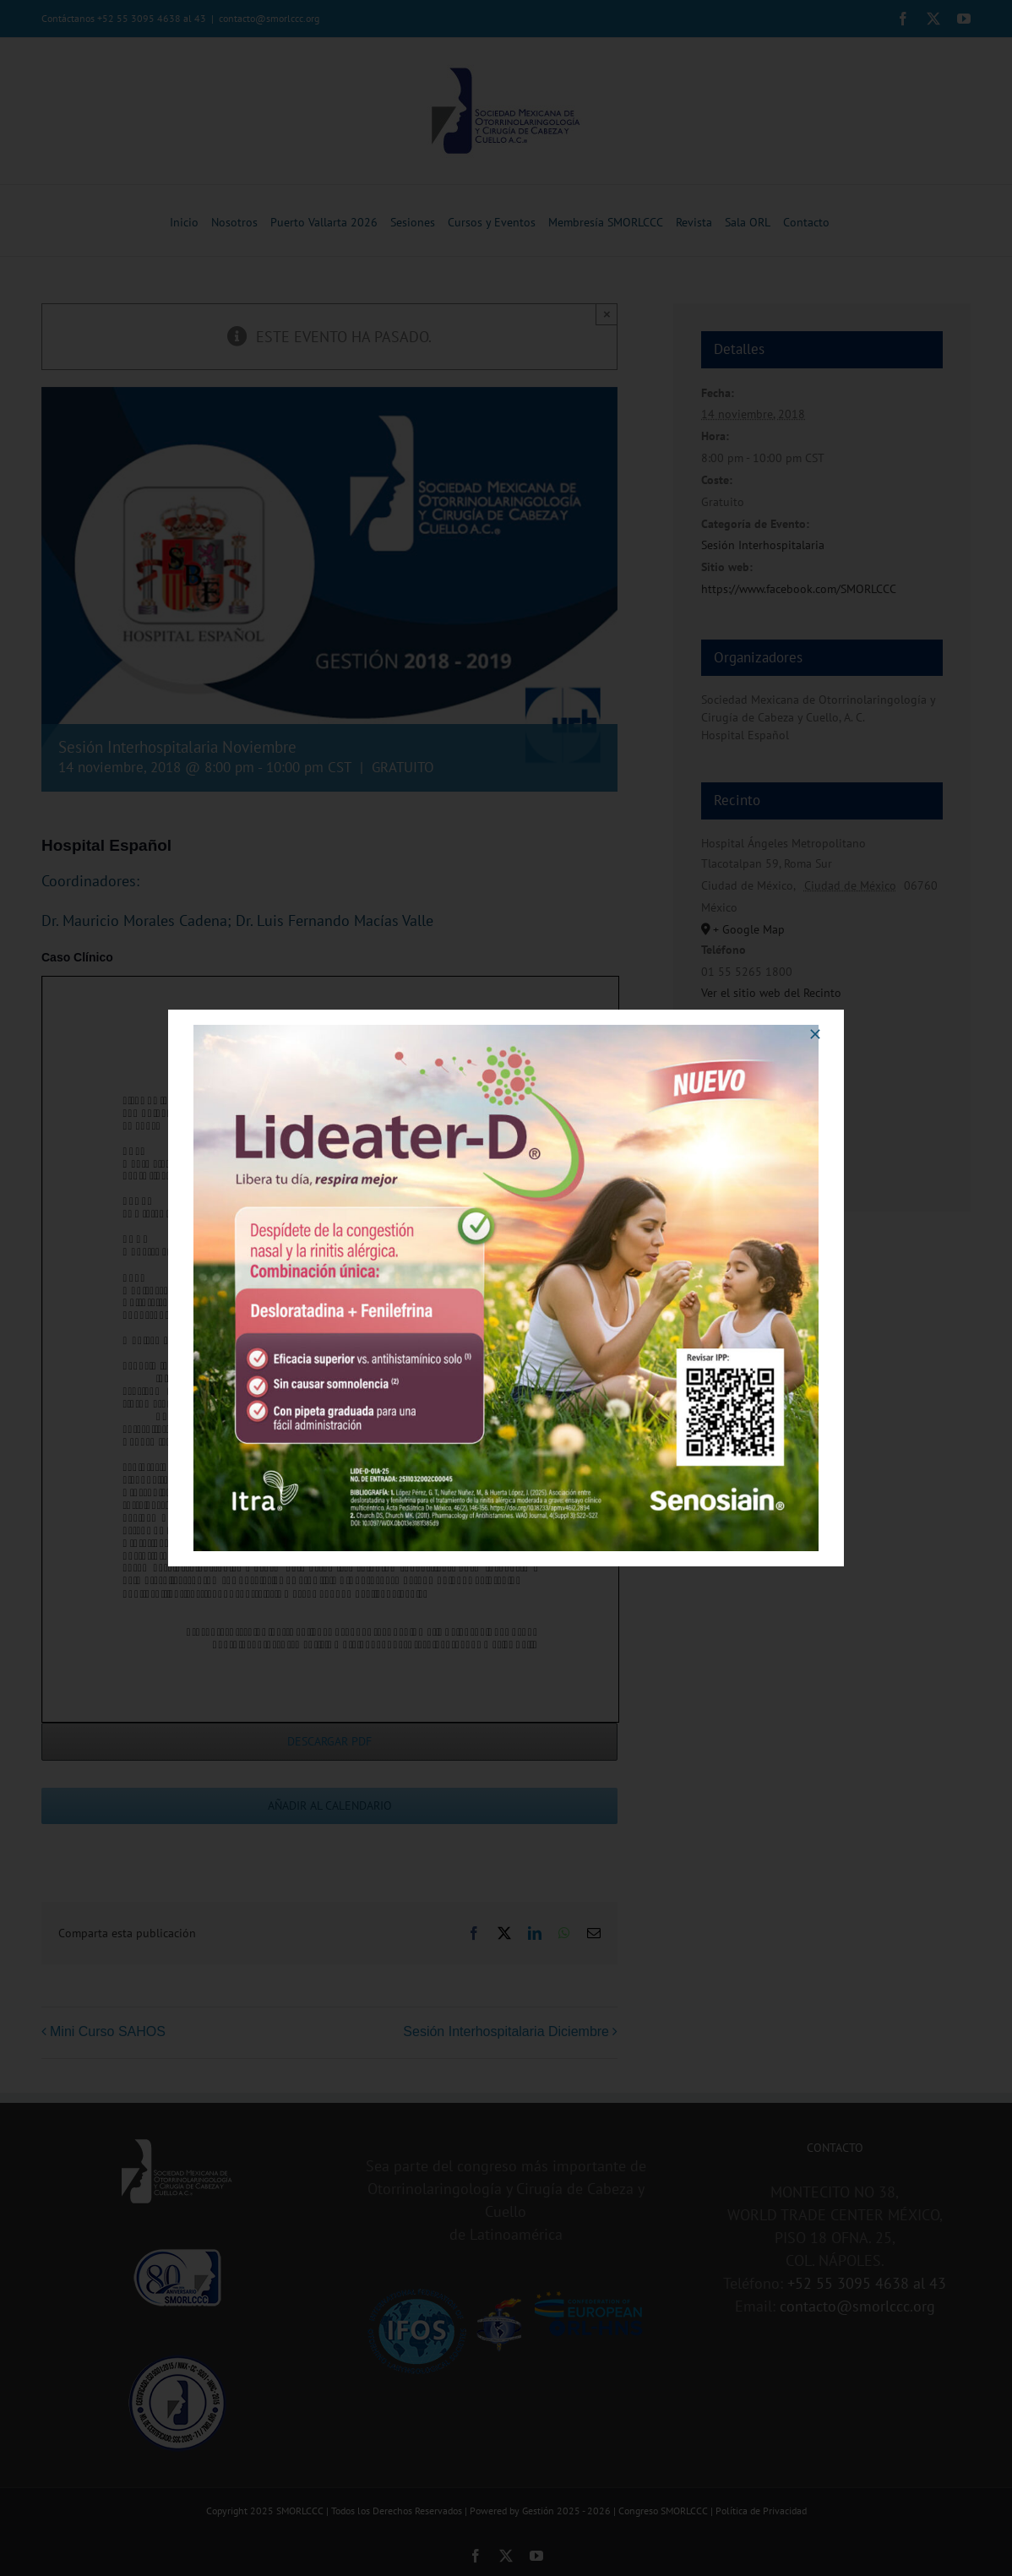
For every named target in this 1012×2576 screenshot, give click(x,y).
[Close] (815, 1034)
